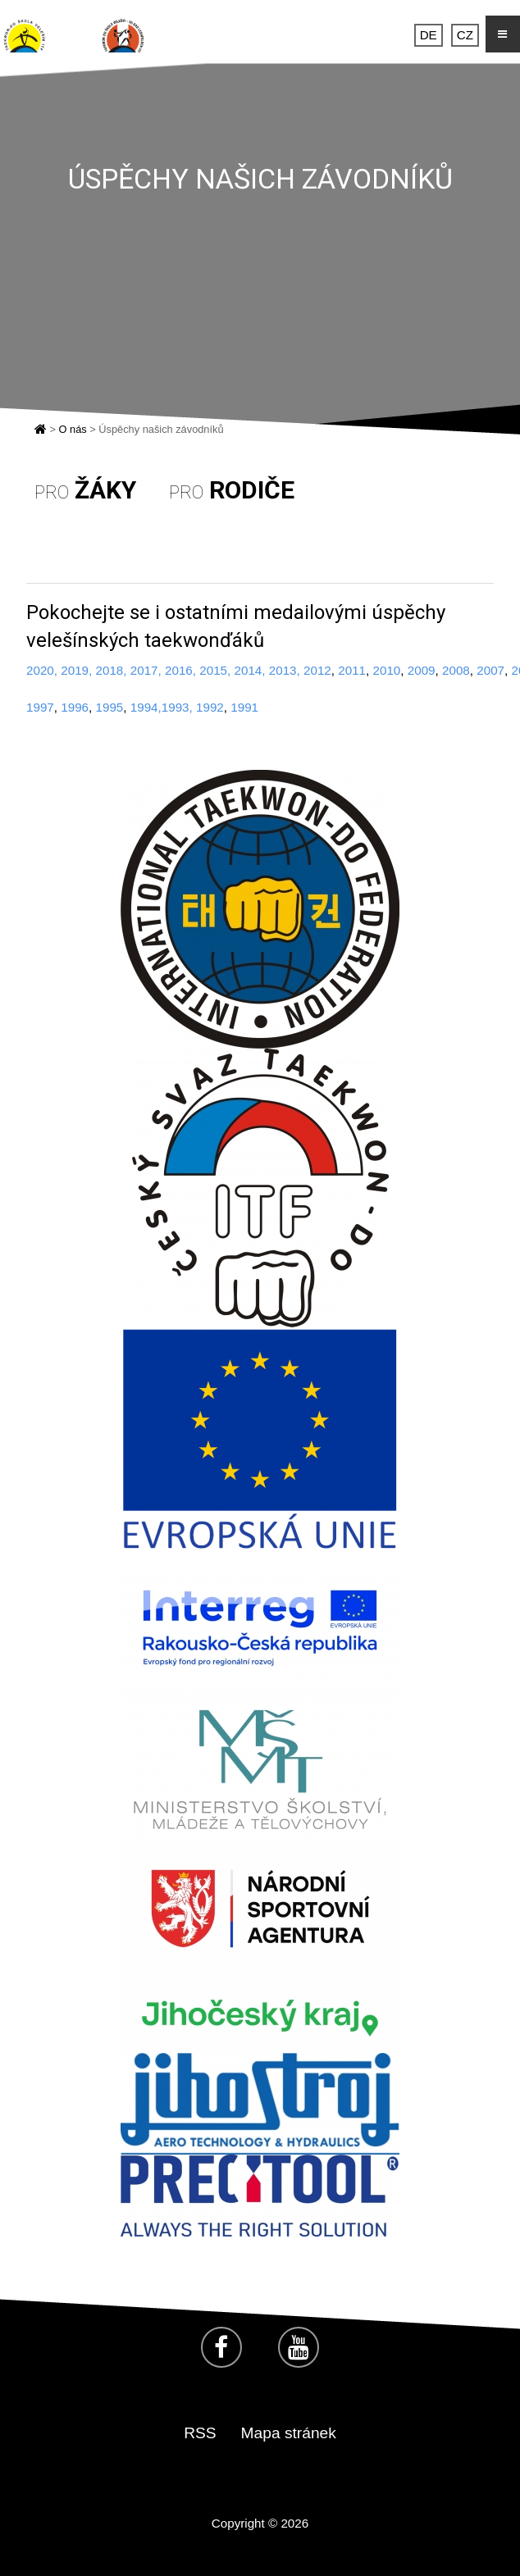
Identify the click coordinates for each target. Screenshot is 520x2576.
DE (428, 36)
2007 (490, 670)
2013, (284, 670)
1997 (40, 707)
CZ (465, 36)
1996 (75, 707)
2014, (250, 670)
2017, (146, 670)
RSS (200, 2433)
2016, (180, 670)
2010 (386, 670)
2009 (422, 670)
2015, (214, 670)
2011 (352, 670)
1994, (146, 707)
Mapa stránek (288, 2433)
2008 (456, 670)
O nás (73, 429)
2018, (111, 670)
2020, (41, 670)
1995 (110, 707)
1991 (244, 707)
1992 (210, 707)
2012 (315, 670)
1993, (177, 707)
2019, (76, 670)
